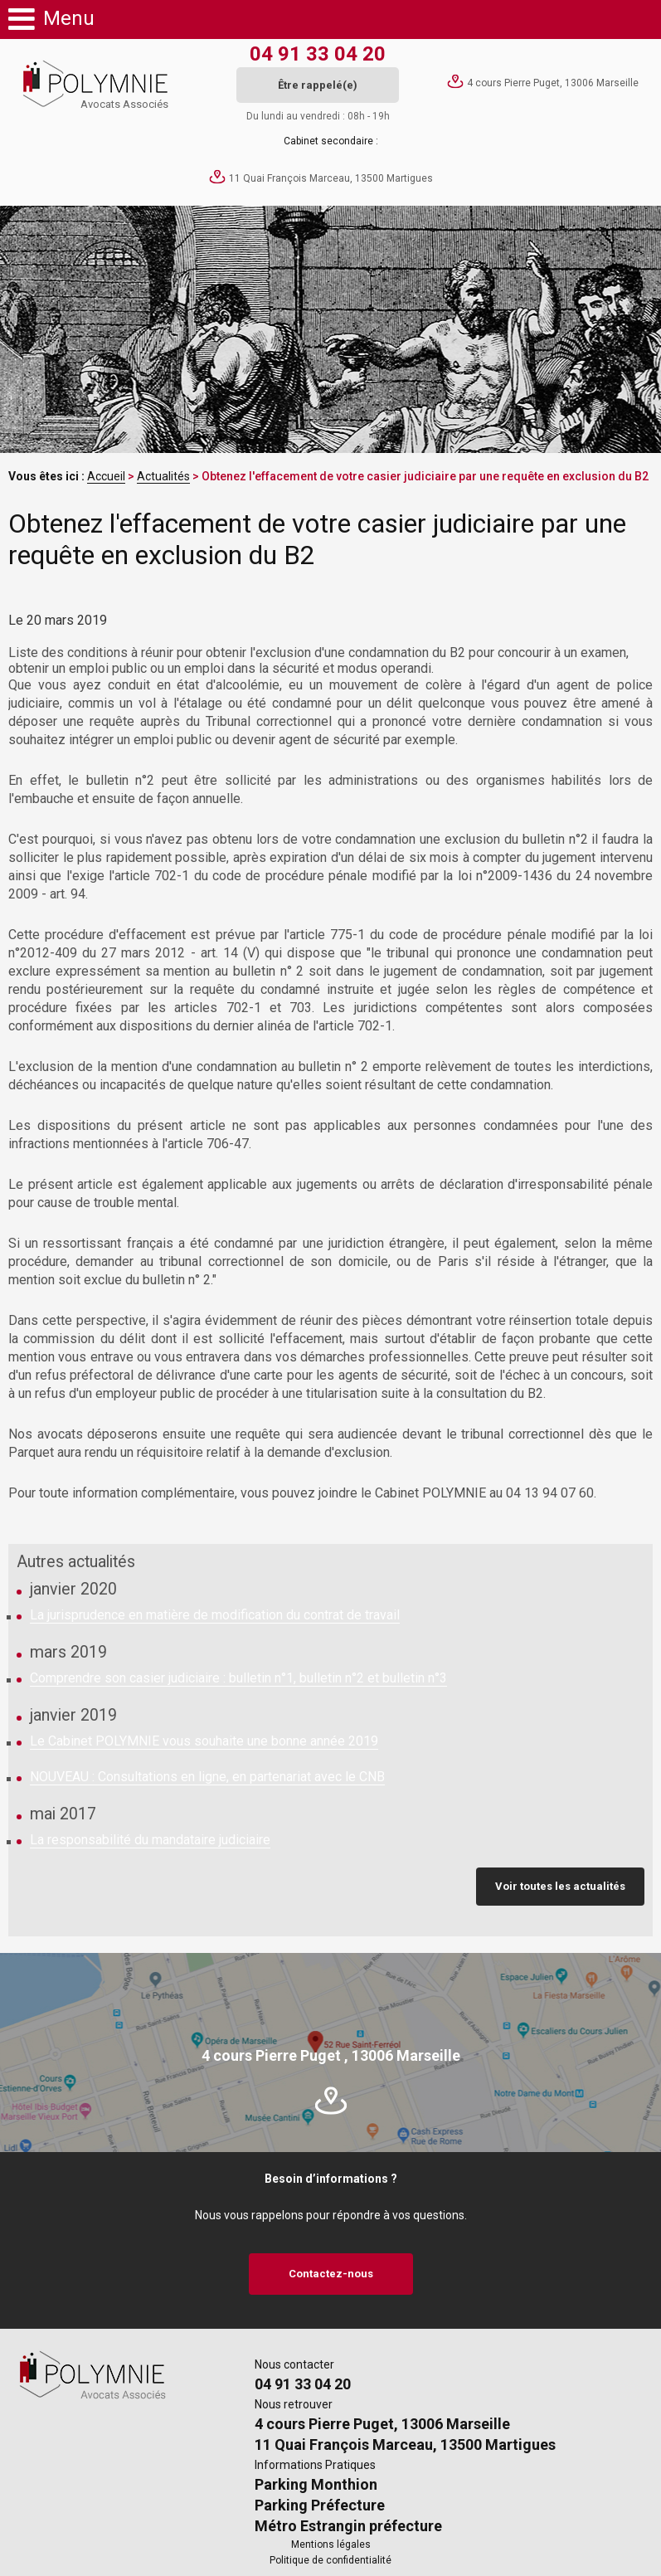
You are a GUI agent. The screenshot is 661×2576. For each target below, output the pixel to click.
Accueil (106, 476)
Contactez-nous (331, 2273)
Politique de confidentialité (330, 2560)
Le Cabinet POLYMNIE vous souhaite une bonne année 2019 (204, 1741)
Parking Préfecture (320, 2505)
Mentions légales (331, 2544)
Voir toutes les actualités (560, 1886)
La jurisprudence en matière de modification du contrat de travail (215, 1615)
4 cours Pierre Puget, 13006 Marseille (553, 83)
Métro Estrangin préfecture (348, 2526)
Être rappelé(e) (317, 85)
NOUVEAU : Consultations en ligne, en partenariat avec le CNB (207, 1777)
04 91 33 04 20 (318, 54)
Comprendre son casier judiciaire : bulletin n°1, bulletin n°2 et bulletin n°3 (238, 1678)
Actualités (163, 476)
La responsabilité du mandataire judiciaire (150, 1840)
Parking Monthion (316, 2484)
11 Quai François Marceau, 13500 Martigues (331, 178)
